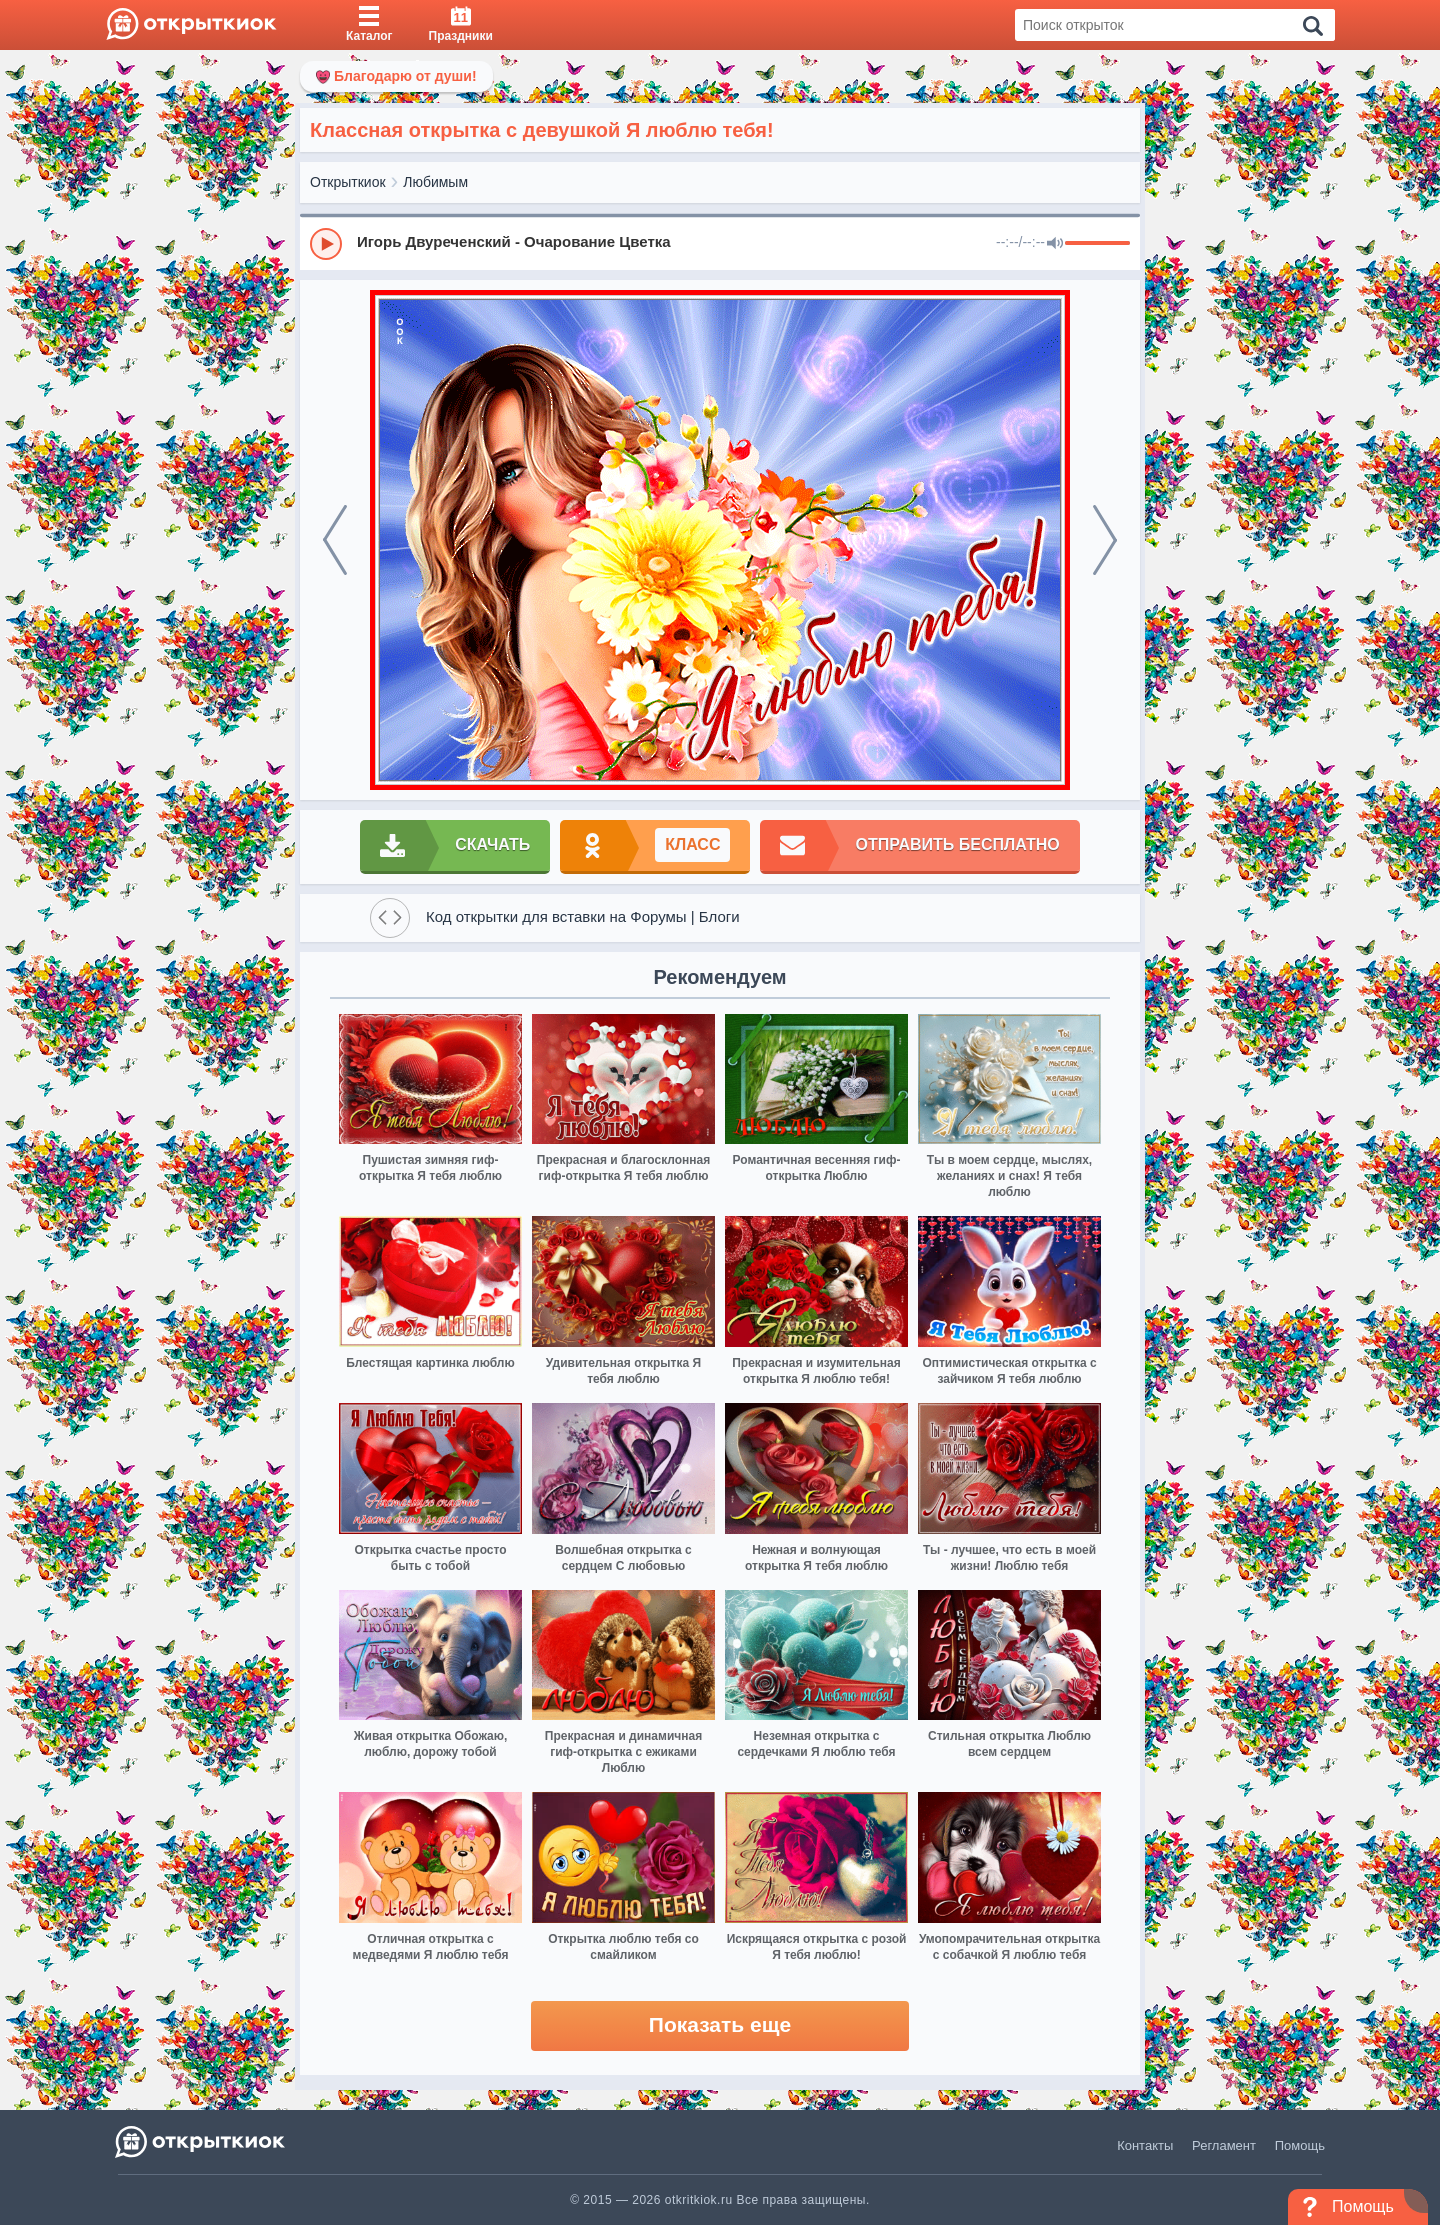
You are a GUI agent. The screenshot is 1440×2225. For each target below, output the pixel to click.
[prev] (335, 540)
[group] (720, 243)
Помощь (1300, 2145)
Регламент (1224, 2145)
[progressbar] (1097, 244)
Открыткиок (348, 182)
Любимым (435, 182)
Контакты (1145, 2145)
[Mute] (1055, 244)
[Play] (326, 244)
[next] (1105, 540)
